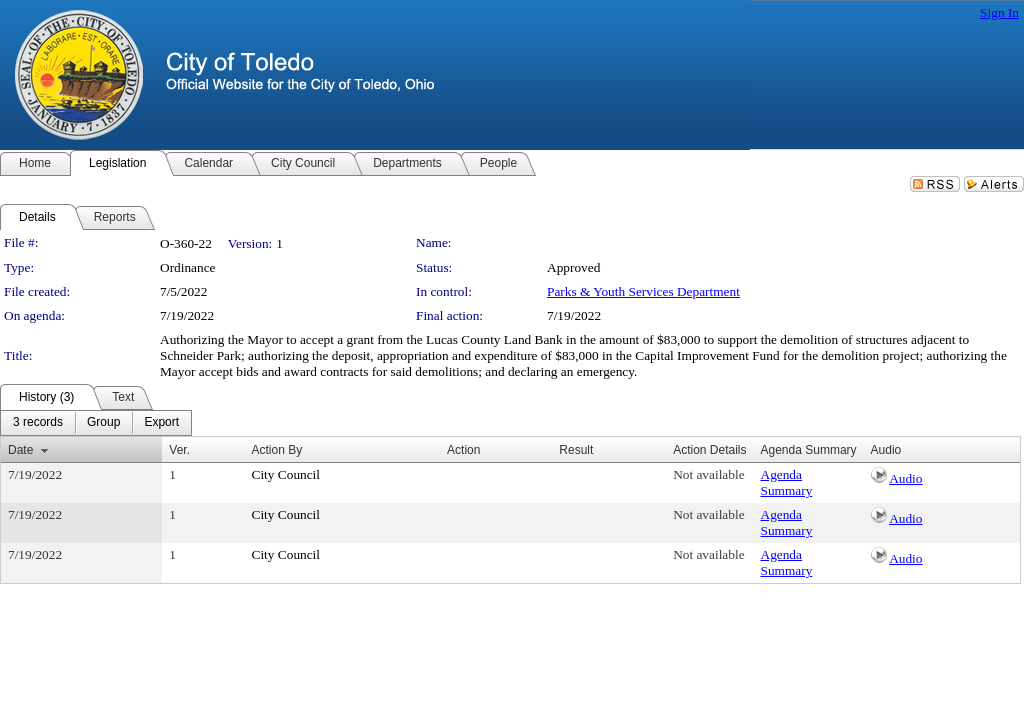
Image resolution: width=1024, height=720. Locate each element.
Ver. (179, 450)
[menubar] (96, 423)
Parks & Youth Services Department (643, 291)
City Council (286, 474)
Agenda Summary (787, 482)
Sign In (999, 12)
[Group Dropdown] (103, 423)
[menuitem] (38, 423)
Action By (277, 450)
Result (576, 450)
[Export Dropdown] (161, 423)
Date (20, 450)
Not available (708, 474)
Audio (905, 478)
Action (463, 450)
